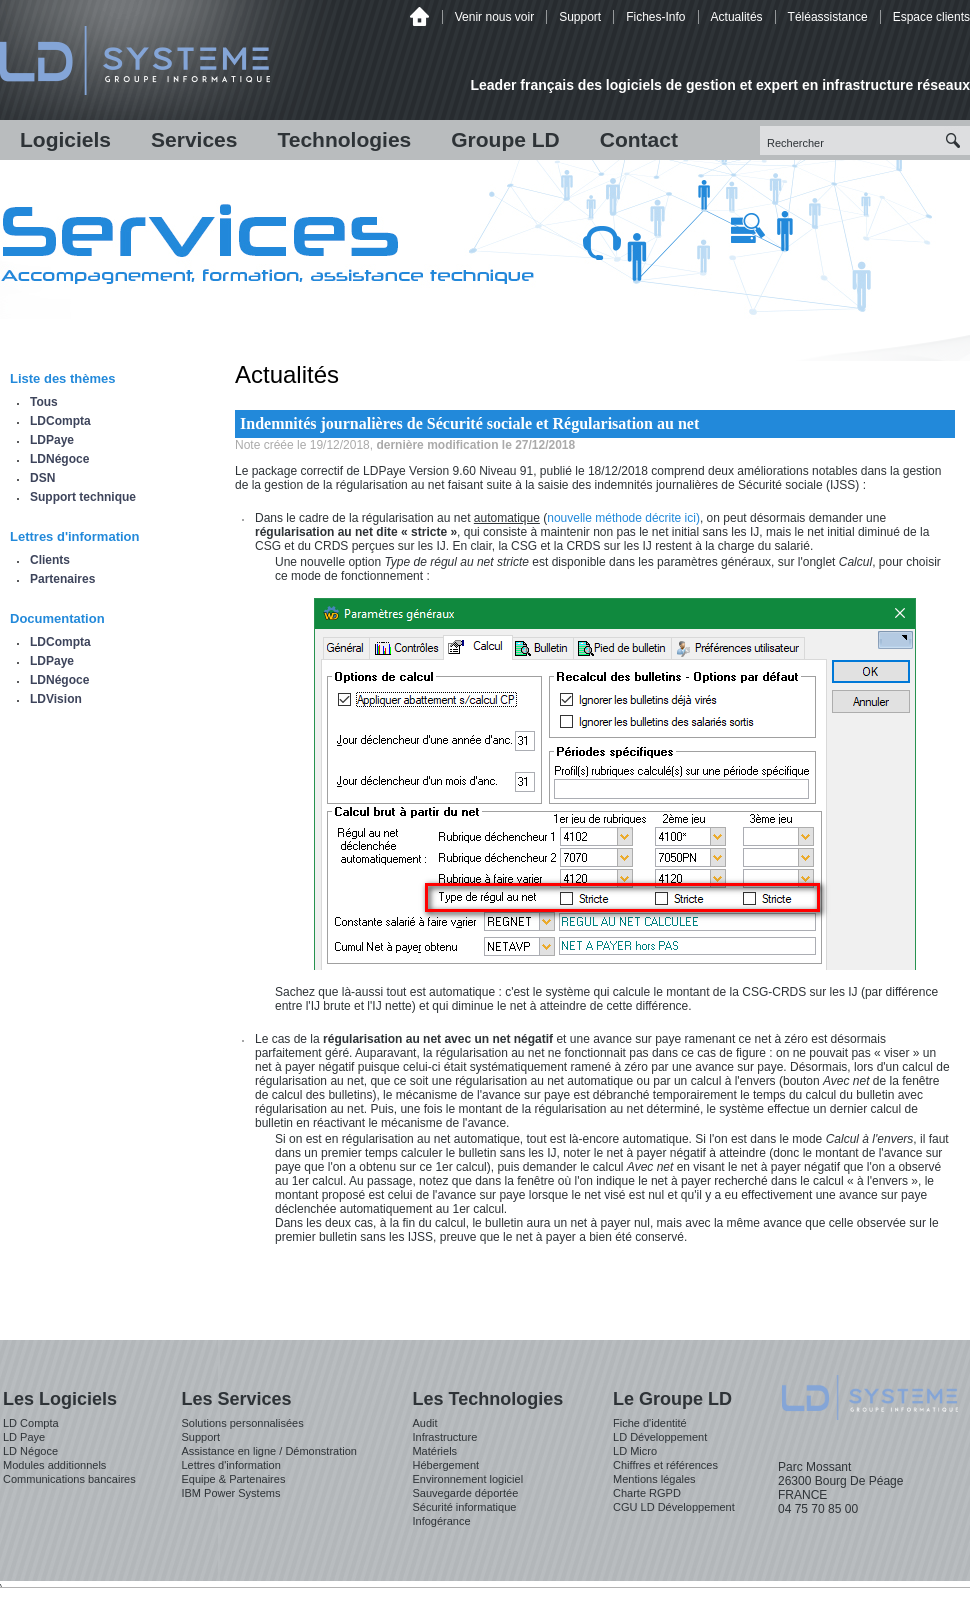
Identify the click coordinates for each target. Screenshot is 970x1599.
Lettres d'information (230, 1465)
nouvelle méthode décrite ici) (623, 518)
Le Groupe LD (672, 1399)
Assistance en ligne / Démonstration (268, 1451)
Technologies (344, 139)
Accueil (419, 16)
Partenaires (62, 579)
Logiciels (65, 139)
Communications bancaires (69, 1479)
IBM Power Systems (230, 1493)
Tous (44, 402)
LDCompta (60, 421)
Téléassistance (828, 17)
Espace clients (931, 17)
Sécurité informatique (464, 1507)
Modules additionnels (54, 1465)
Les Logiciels (60, 1399)
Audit (424, 1423)
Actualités (737, 17)
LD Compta (31, 1423)
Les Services (236, 1399)
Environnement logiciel (467, 1479)
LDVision (56, 699)
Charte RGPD (647, 1493)
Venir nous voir (494, 17)
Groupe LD (505, 139)
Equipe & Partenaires (233, 1479)
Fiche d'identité (650, 1423)
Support (580, 17)
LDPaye (52, 440)
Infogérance (441, 1521)
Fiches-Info (655, 17)
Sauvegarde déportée (465, 1493)
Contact (639, 139)
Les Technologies (487, 1399)
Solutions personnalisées (242, 1423)
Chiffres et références (665, 1465)
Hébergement (445, 1465)
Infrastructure (444, 1437)
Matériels (434, 1451)
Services (194, 139)
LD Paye (24, 1437)
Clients (50, 560)
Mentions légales (654, 1479)
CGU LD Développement (674, 1507)
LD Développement (660, 1437)
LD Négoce (30, 1451)
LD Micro (635, 1451)
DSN (42, 478)
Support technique (83, 497)
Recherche (955, 140)
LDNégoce (59, 459)
